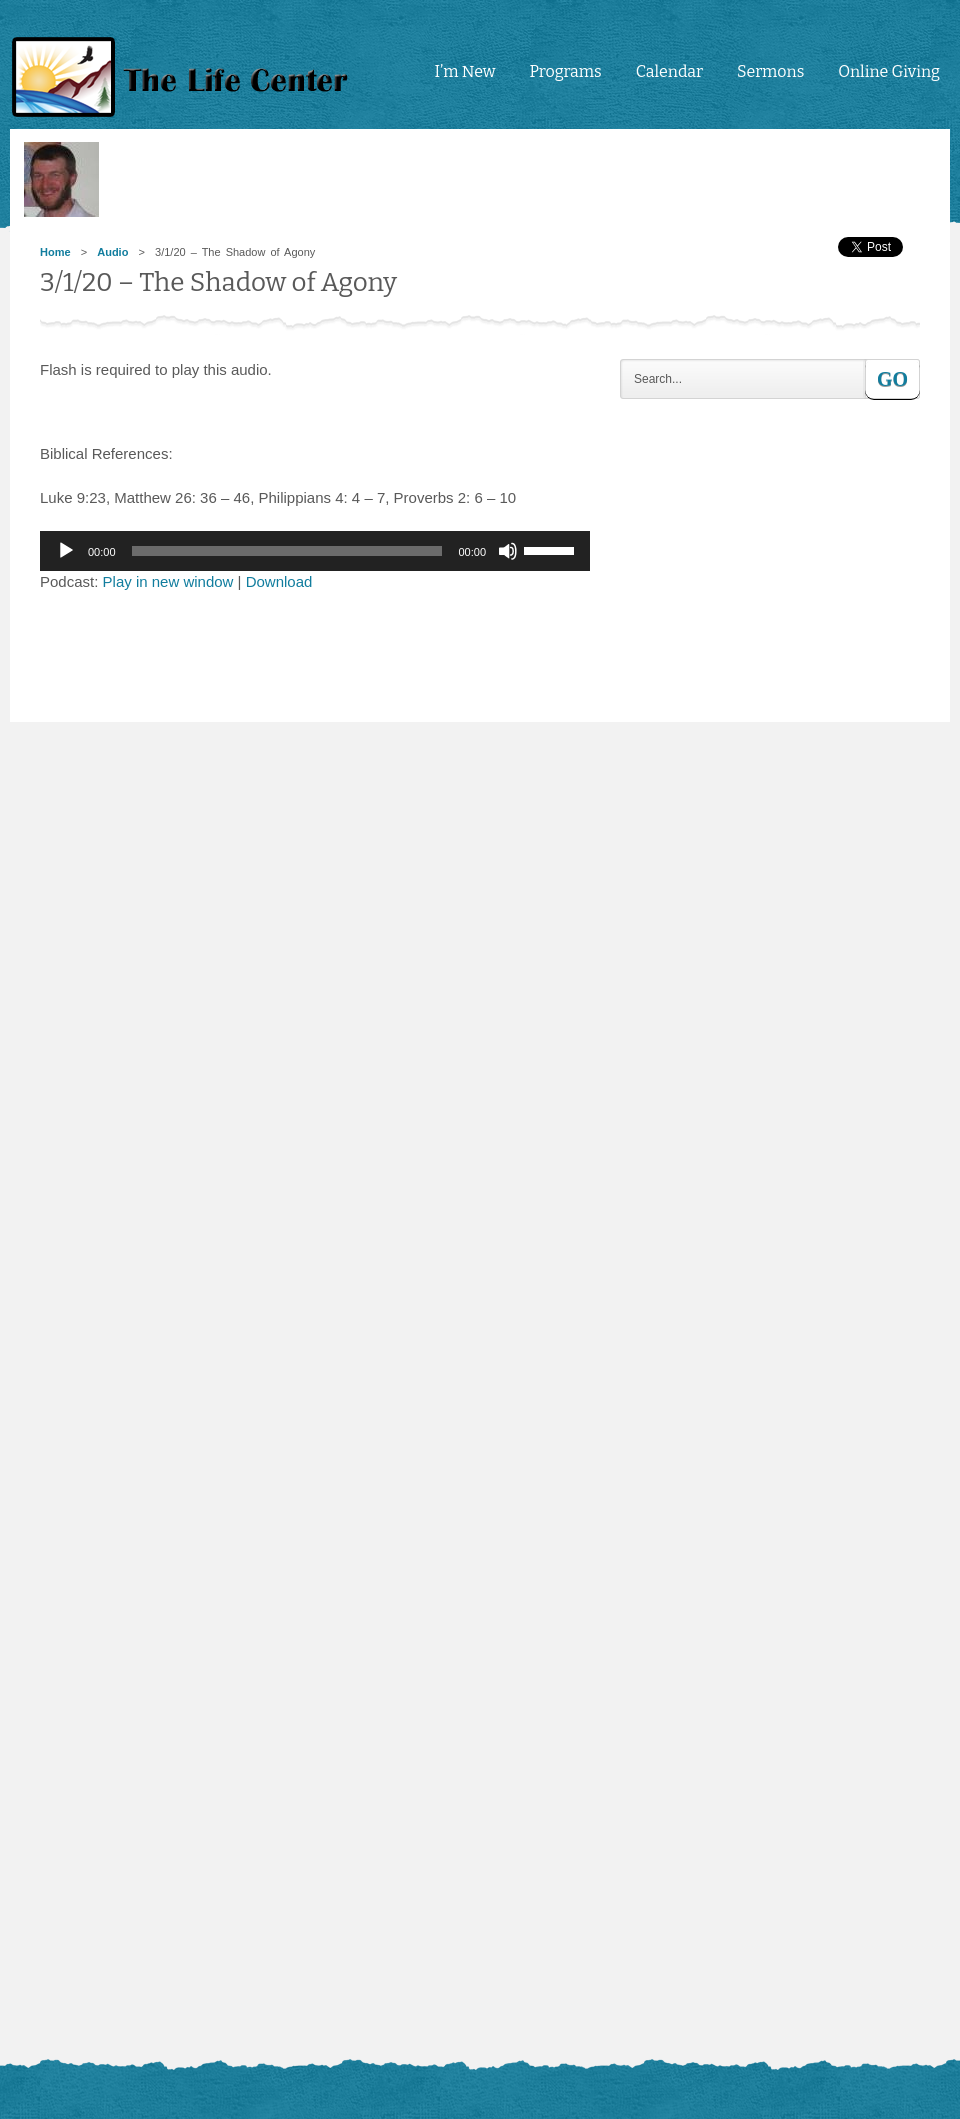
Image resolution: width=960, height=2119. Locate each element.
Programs (565, 71)
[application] (315, 551)
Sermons (770, 71)
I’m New (464, 71)
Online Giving (889, 71)
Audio (112, 252)
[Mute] (508, 551)
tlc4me (185, 77)
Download (279, 581)
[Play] (66, 551)
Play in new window (168, 581)
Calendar (669, 71)
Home (55, 252)
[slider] (287, 551)
